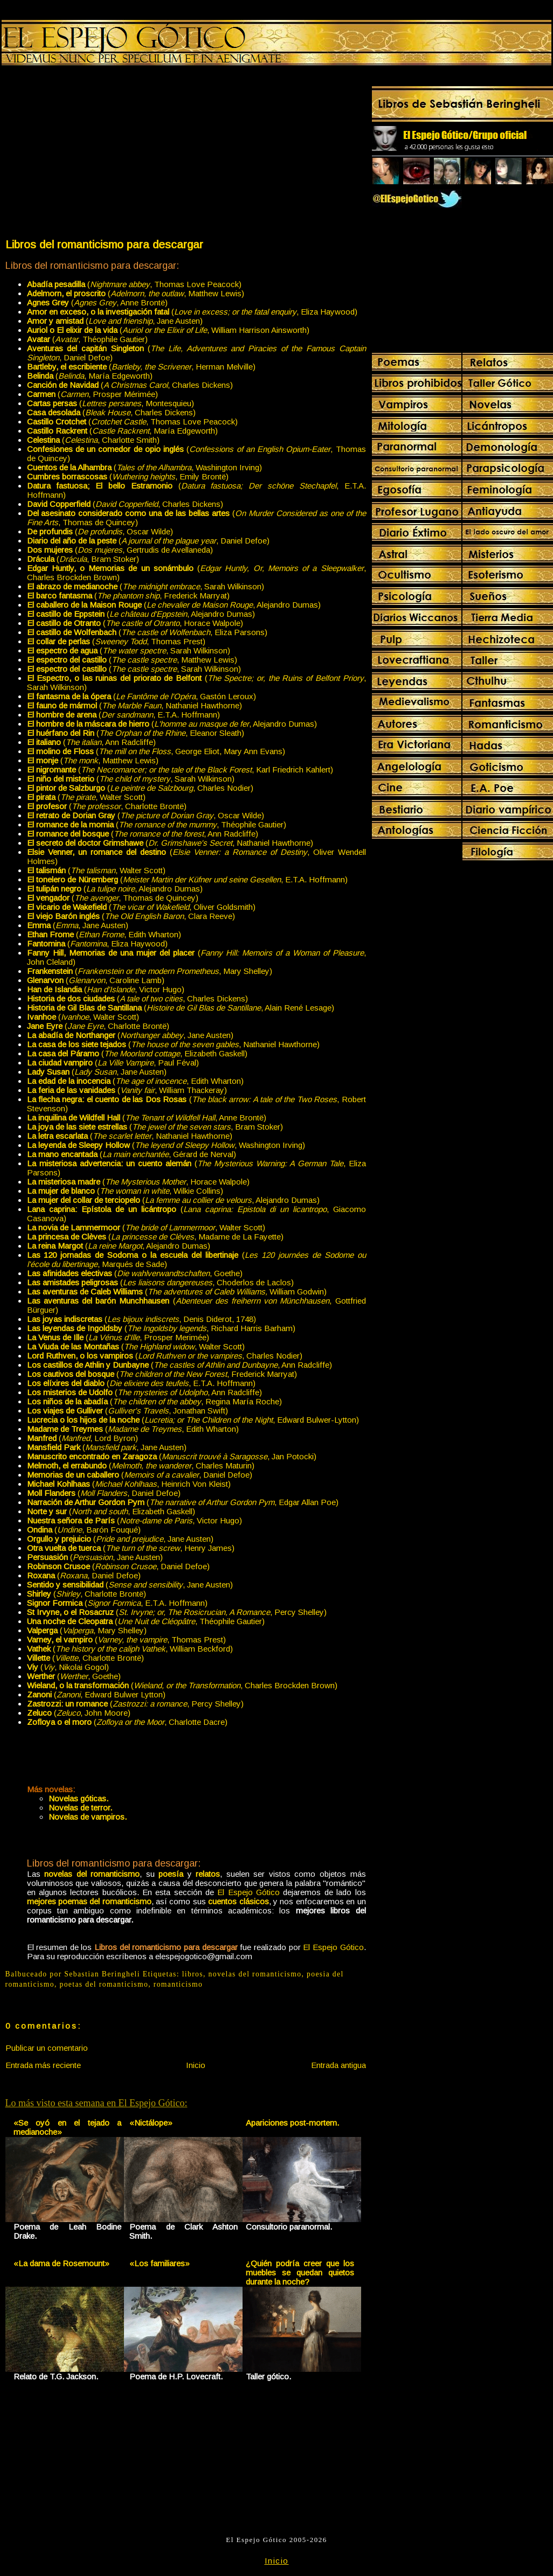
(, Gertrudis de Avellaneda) (120, 549)
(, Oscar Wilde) (100, 531)
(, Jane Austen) (115, 320)
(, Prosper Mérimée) (92, 394)
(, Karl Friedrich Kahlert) (180, 769)
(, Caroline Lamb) (95, 980)
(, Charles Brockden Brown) (182, 1685)
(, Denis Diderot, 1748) (141, 1319)
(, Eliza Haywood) (192, 311)
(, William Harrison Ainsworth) (168, 330)
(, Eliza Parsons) (147, 632)
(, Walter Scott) (86, 797)
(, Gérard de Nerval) (131, 1154)
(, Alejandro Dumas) (174, 604)
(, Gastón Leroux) (141, 696)
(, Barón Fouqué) (84, 1529)
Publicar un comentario (46, 2047)
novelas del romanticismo (255, 1974)
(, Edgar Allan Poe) (182, 1502)
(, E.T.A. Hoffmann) (123, 714)
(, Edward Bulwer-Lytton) (193, 1419)
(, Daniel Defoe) (148, 540)
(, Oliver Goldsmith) (141, 906)
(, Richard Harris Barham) (161, 1328)
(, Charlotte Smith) (93, 439)
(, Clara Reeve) (131, 916)
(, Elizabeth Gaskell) (137, 1053)
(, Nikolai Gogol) (68, 1667)
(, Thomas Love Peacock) (134, 284)
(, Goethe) (135, 1273)
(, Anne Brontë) (97, 302)
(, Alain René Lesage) (180, 1007)
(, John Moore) (78, 1712)
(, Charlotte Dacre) (127, 1721)
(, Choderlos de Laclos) (160, 1282)
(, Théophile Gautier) (87, 339)
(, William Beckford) (130, 1648)
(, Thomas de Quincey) (112, 897)
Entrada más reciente (43, 2065)
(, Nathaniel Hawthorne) (134, 705)
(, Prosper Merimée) (118, 1337)
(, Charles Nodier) (140, 787)
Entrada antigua (338, 2065)
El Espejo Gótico (248, 1892)
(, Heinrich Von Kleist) (129, 1483)
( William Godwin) (177, 1291)
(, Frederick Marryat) (128, 595)
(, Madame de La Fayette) (155, 1236)
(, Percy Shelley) (177, 1612)
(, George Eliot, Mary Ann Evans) (156, 751)
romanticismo (178, 1984)
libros (192, 1974)
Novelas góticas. (78, 1798)
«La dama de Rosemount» (61, 2263)
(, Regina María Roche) (154, 1401)
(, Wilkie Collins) (125, 1190)
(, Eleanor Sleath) (135, 732)
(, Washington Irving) (144, 467)
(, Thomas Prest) (116, 641)
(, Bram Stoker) (83, 558)
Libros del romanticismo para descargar (104, 244)
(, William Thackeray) (127, 1090)
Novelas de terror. (80, 1807)
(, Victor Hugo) (105, 989)
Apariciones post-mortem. (292, 2122)
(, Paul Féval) (113, 1062)
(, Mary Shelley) (149, 971)
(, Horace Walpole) (135, 623)
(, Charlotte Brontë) (106, 806)
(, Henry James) (130, 1547)
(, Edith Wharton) (104, 934)
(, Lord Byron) (82, 1438)
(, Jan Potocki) (171, 1456)
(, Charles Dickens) (130, 384)
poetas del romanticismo (103, 1984)
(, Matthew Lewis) (135, 293)
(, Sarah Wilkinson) (145, 586)
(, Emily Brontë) (128, 476)
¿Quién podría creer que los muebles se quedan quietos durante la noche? (300, 2272)
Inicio (195, 2065)
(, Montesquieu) (110, 403)
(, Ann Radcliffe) (91, 742)
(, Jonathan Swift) (127, 1410)
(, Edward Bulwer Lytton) (96, 1694)
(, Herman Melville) (141, 366)
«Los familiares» (159, 2263)
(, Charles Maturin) (140, 1465)
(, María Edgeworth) (90, 375)
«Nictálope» (150, 2122)
